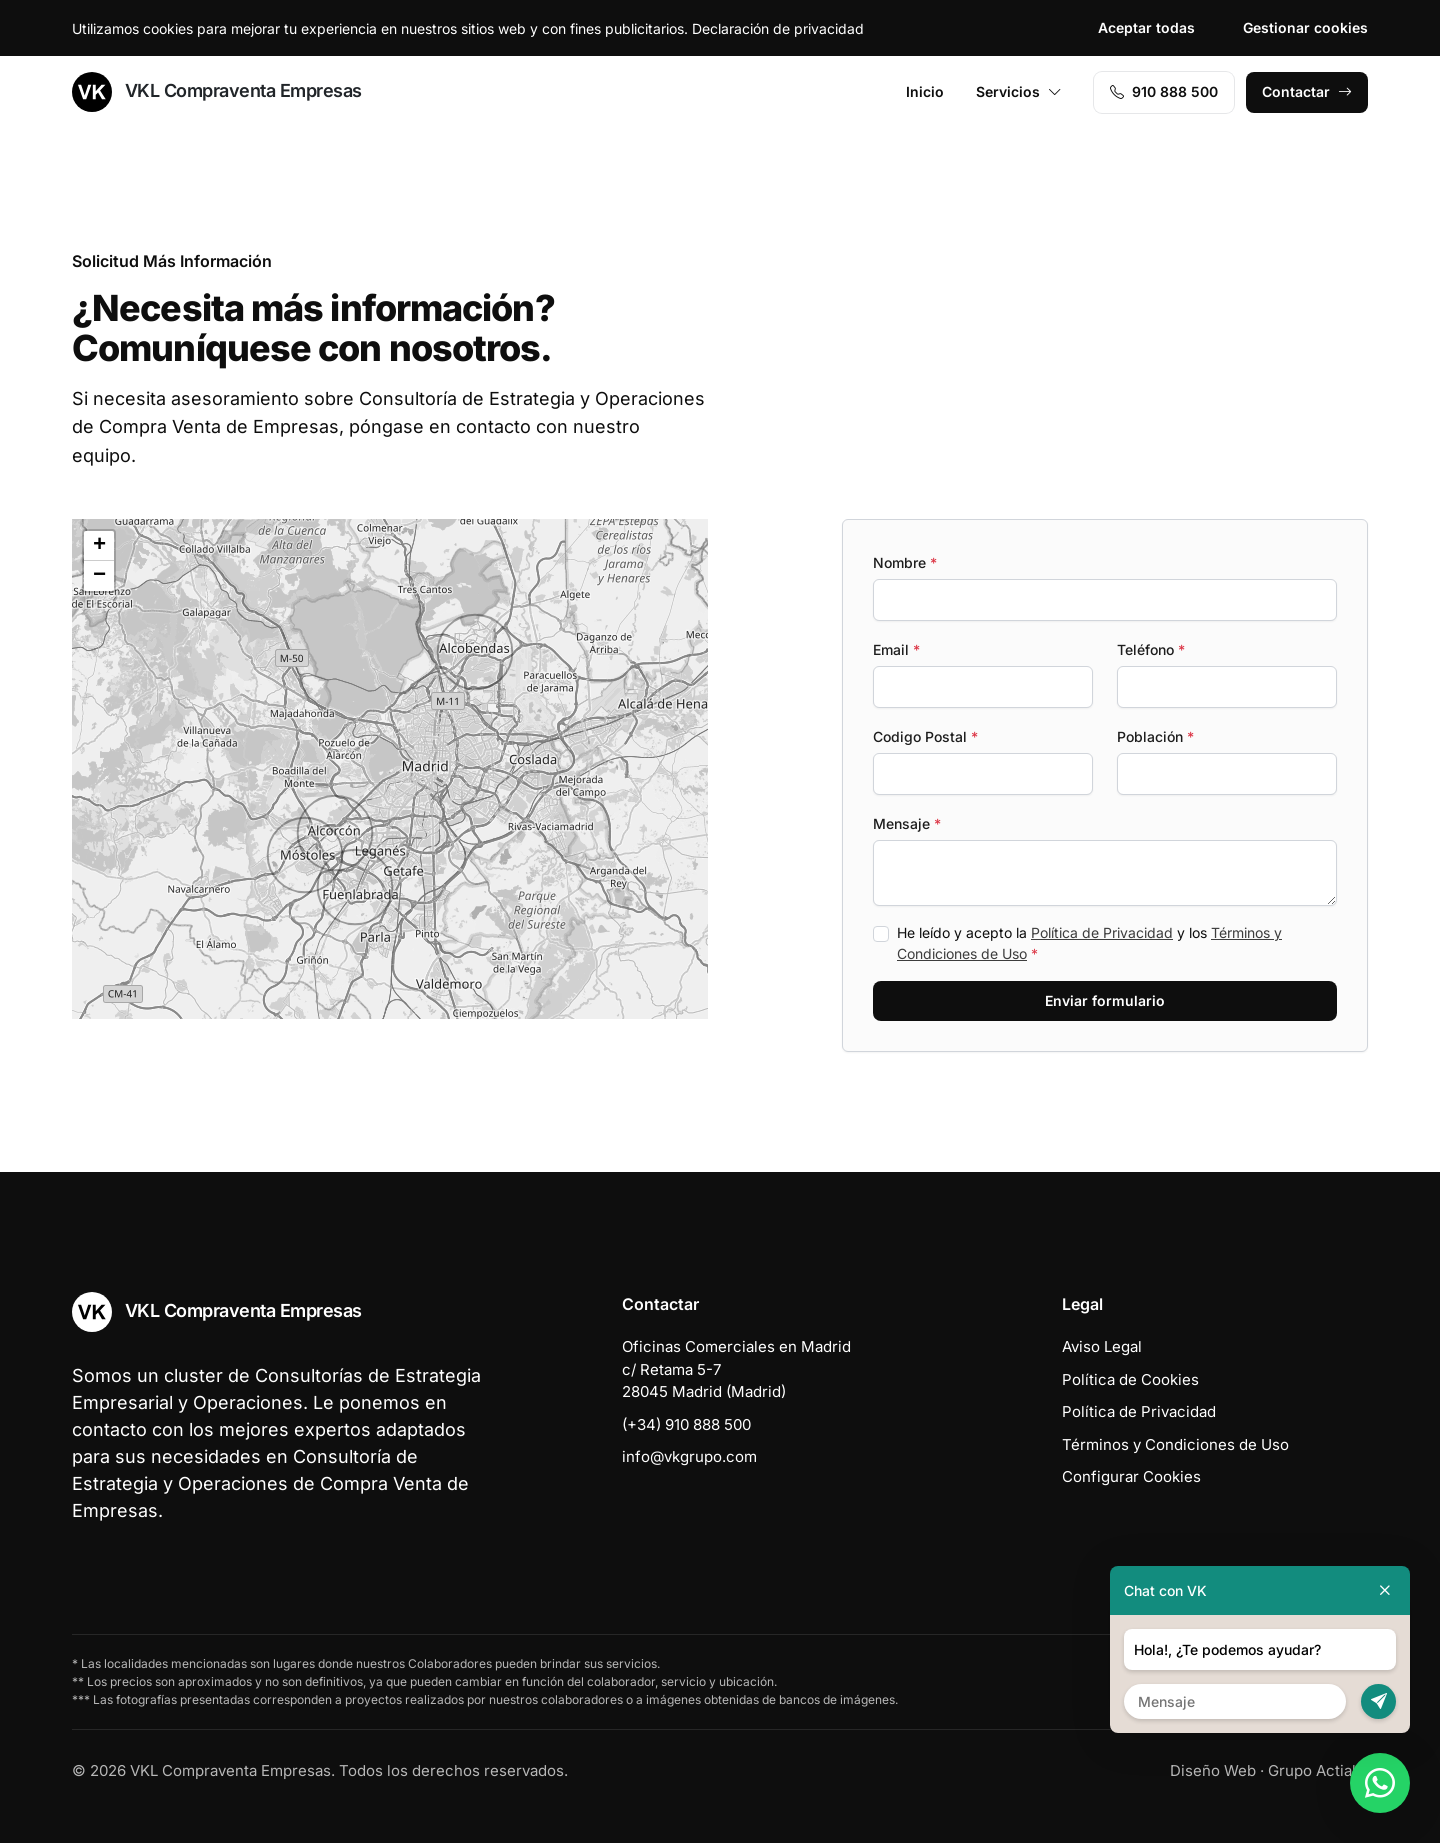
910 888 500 (1164, 91)
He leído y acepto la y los (1089, 943)
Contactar (1307, 91)
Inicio (925, 91)
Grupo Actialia (1318, 1770)
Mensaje (907, 823)
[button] (475, 652)
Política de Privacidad (1102, 932)
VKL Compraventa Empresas (217, 92)
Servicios (1019, 91)
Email (896, 649)
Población (1155, 736)
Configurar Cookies (1131, 1476)
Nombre (905, 562)
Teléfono (1151, 649)
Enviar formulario (1105, 1000)
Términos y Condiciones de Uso (1175, 1444)
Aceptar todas (1146, 27)
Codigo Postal (925, 736)
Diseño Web (1213, 1770)
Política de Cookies (1130, 1379)
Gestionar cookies (1305, 27)
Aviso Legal (1102, 1346)
